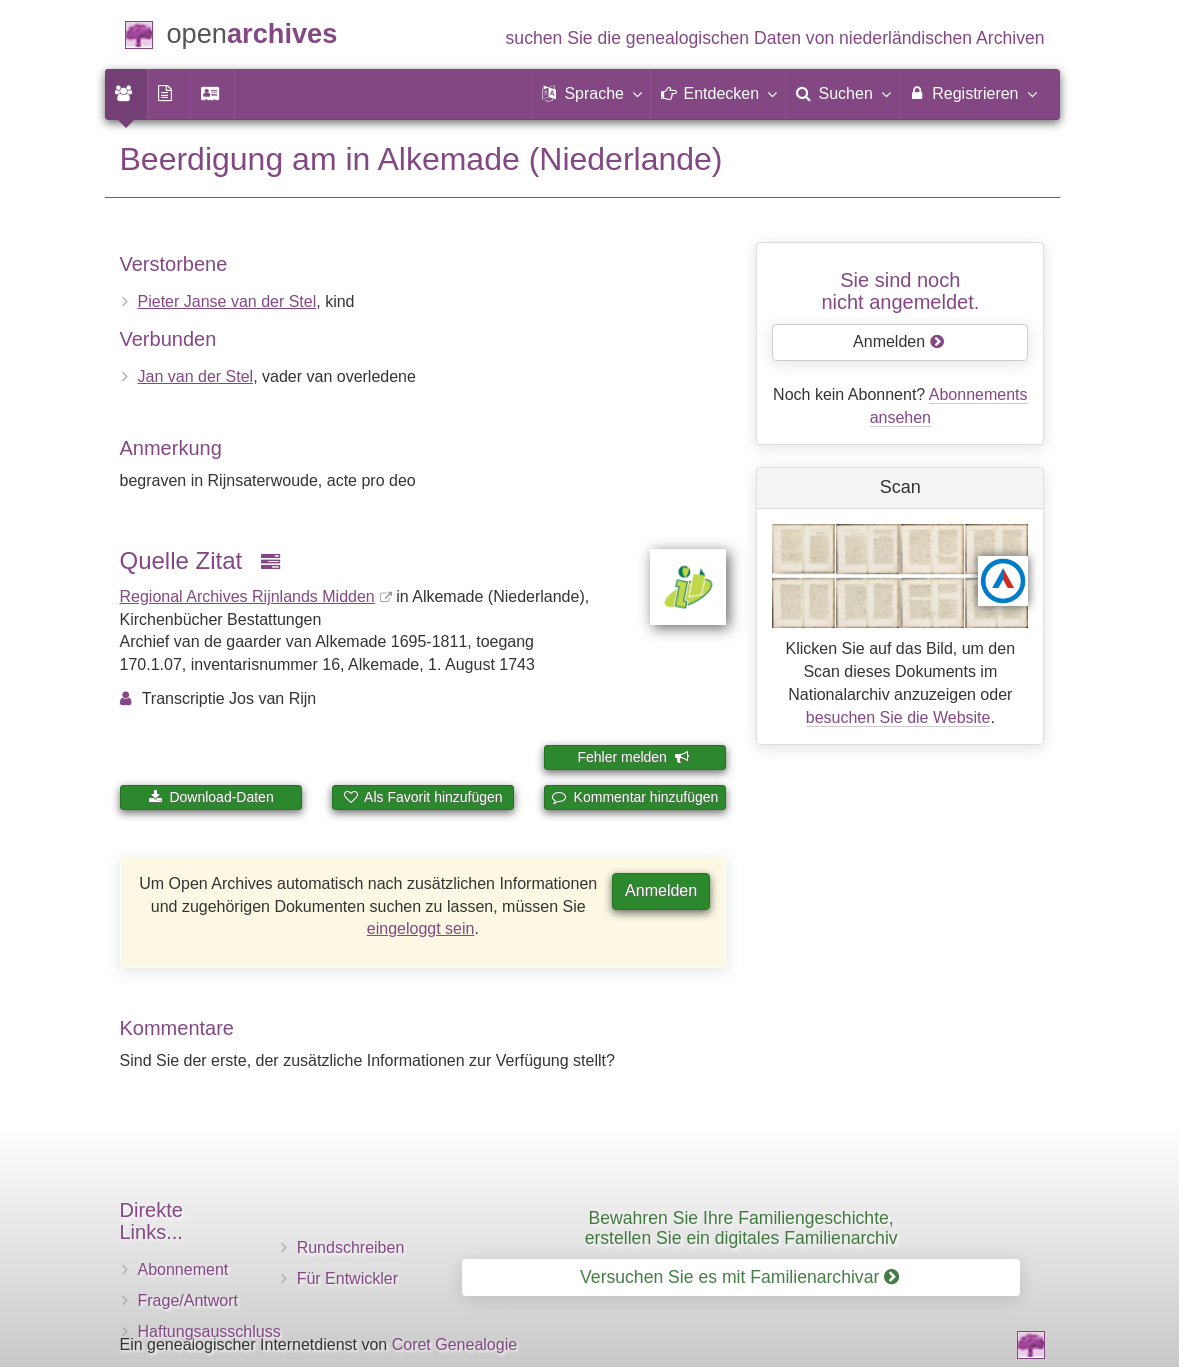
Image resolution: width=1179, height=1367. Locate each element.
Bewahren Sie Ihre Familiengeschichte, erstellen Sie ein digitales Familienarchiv (741, 1227)
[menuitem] (126, 94)
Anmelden (661, 890)
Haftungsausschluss (209, 1331)
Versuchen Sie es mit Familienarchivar (739, 1277)
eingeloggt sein (421, 928)
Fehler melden (633, 757)
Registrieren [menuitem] (972, 93)
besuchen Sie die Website (898, 717)
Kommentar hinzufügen (635, 797)
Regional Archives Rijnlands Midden (247, 596)
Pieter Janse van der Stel (227, 301)
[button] (591, 94)
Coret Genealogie (454, 1344)
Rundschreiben (351, 1247)
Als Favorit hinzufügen (423, 797)
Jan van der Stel (196, 376)
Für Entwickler (347, 1278)
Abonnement (183, 1269)
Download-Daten (211, 797)
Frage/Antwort (188, 1300)
